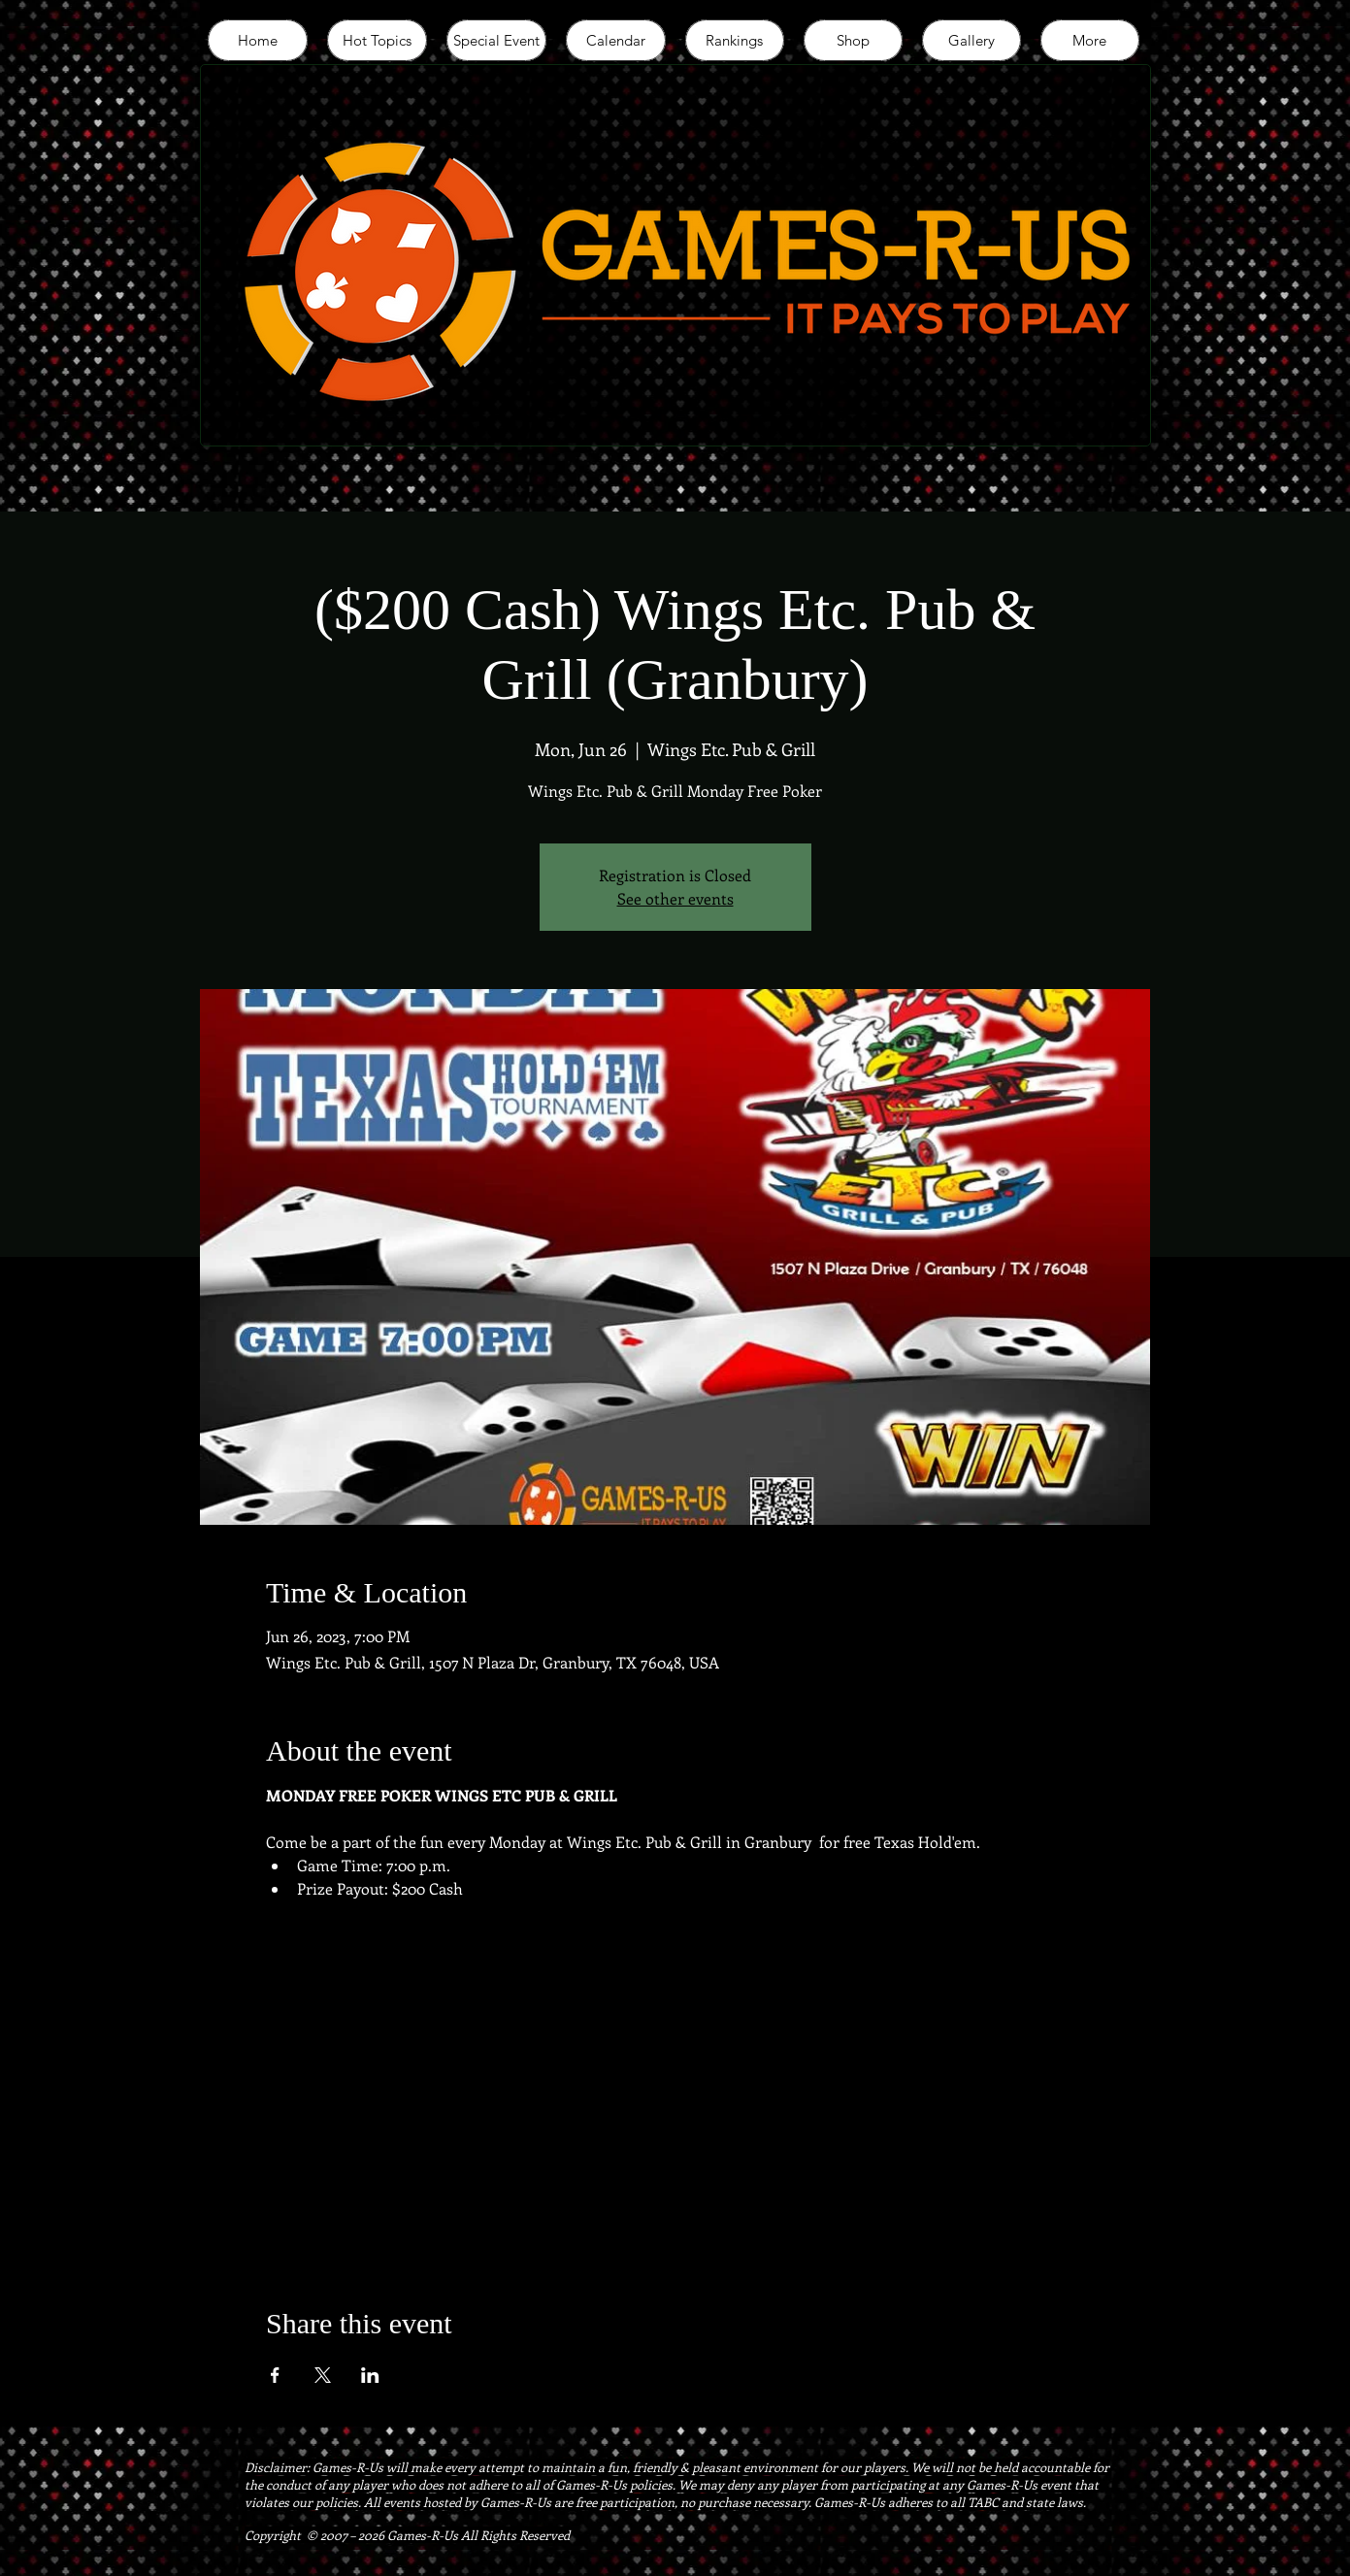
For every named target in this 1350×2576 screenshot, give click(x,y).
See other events (675, 898)
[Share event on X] (322, 2375)
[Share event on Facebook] (275, 2375)
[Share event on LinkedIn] (370, 2375)
